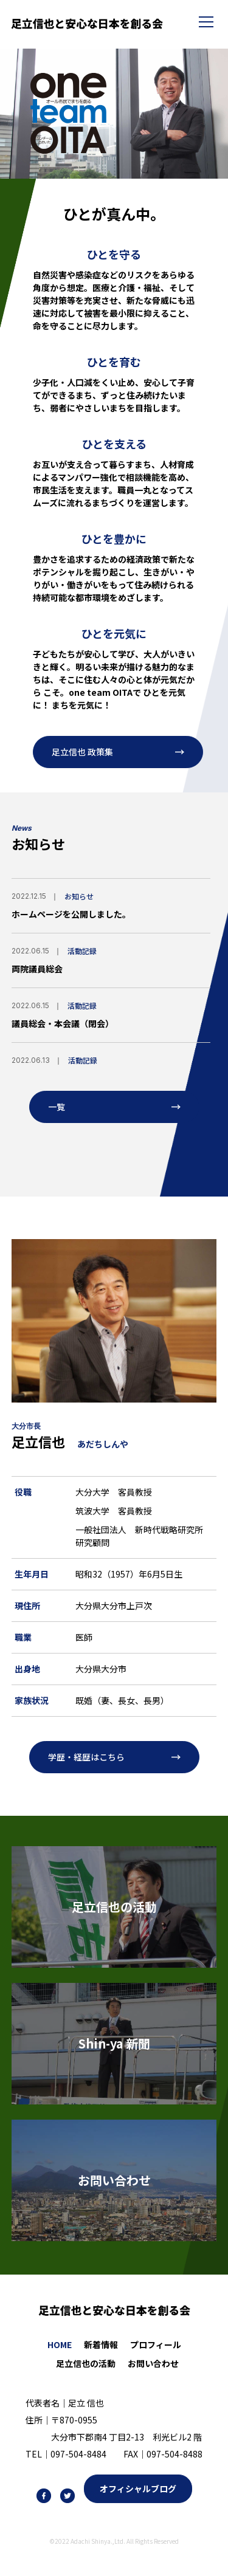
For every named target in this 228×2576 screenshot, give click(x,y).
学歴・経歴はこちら (86, 1757)
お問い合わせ (153, 2363)
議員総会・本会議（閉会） (63, 1023)
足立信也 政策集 (82, 752)
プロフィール (155, 2344)
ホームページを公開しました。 (71, 914)
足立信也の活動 (86, 2363)
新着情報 (101, 2344)
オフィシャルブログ (138, 2488)
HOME (59, 2344)
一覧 (56, 1107)
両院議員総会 (37, 969)
